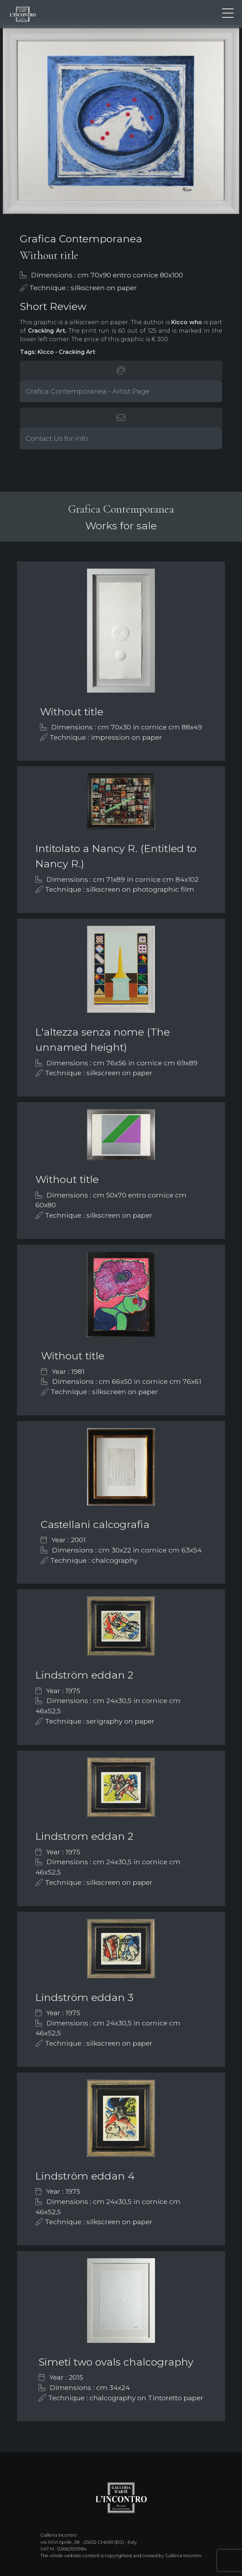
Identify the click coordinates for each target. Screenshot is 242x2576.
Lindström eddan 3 (84, 1997)
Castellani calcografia (95, 1524)
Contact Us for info (56, 438)
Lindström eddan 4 (85, 2176)
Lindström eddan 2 (84, 1675)
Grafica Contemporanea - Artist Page (87, 391)
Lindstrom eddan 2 (84, 1836)
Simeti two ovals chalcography (116, 2362)
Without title (71, 711)
